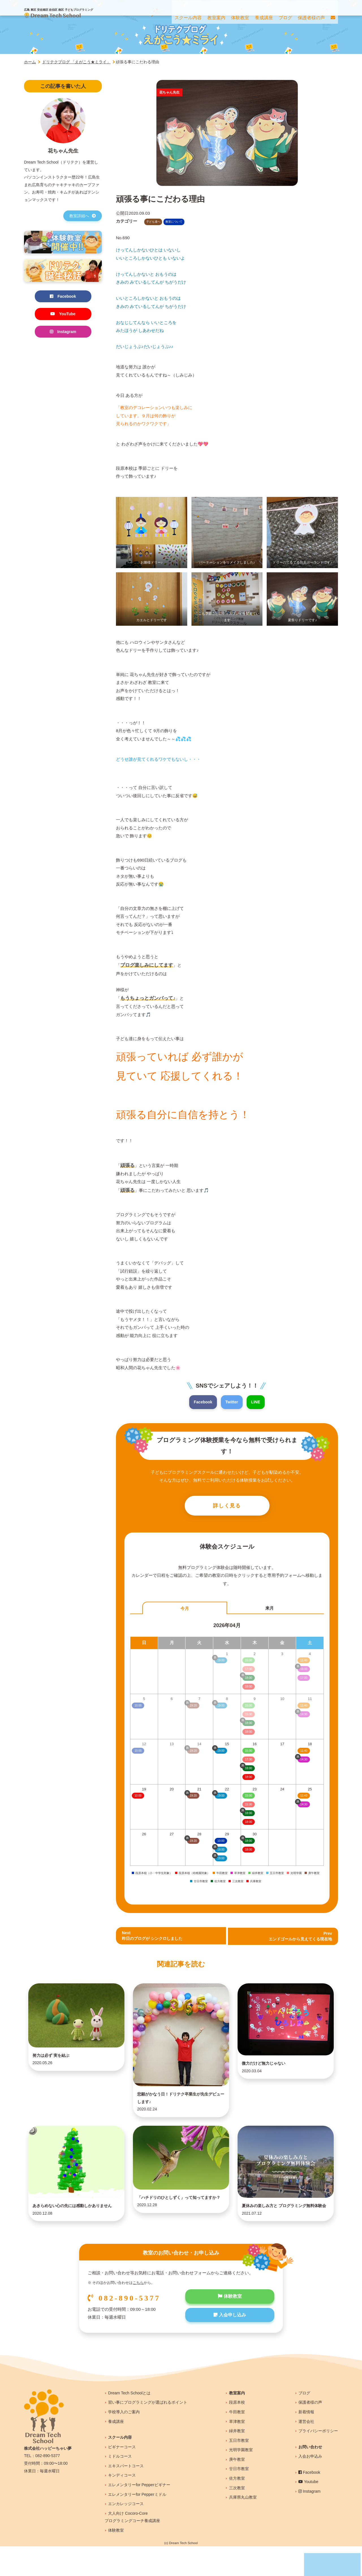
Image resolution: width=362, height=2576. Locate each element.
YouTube (63, 314)
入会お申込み (310, 2486)
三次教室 (237, 2517)
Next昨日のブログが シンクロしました (154, 1937)
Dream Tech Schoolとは (129, 2422)
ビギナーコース (122, 2476)
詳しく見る (227, 1507)
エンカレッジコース (126, 2533)
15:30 (248, 1806)
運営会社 (306, 2451)
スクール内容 (120, 2467)
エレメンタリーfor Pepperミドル (137, 2523)
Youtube (308, 2511)
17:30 (248, 1760)
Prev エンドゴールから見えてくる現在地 (298, 1937)
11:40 (303, 1752)
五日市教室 (239, 2470)
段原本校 (237, 2432)
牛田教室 (237, 2441)
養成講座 (116, 2451)
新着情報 (306, 2441)
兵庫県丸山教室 (243, 2527)
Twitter (232, 1402)
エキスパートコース (126, 2495)
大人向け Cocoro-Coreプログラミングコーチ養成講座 (132, 2546)
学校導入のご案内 (124, 2441)
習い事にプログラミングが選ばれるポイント (147, 2432)
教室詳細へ (82, 216)
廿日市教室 (239, 2498)
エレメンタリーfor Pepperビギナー (139, 2514)
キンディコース (122, 2505)
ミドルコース (120, 2486)
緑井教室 (237, 2460)
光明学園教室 (241, 2479)
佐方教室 (237, 2508)
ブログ (304, 2422)
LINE (257, 1402)
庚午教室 (237, 2488)
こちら (138, 2312)
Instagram (63, 333)
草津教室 (237, 2451)
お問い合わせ (310, 2476)
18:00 (248, 1778)
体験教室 (229, 2326)
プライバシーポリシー (318, 2460)
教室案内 (237, 2422)
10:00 (137, 1797)
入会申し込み (230, 2346)
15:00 (248, 1752)
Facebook (202, 1402)
